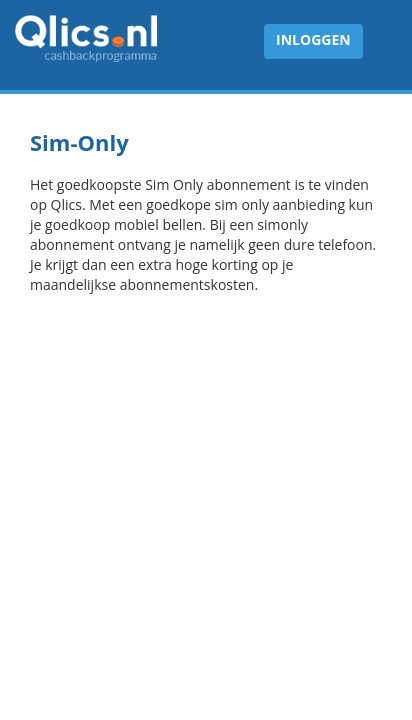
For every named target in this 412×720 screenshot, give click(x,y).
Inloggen (313, 39)
